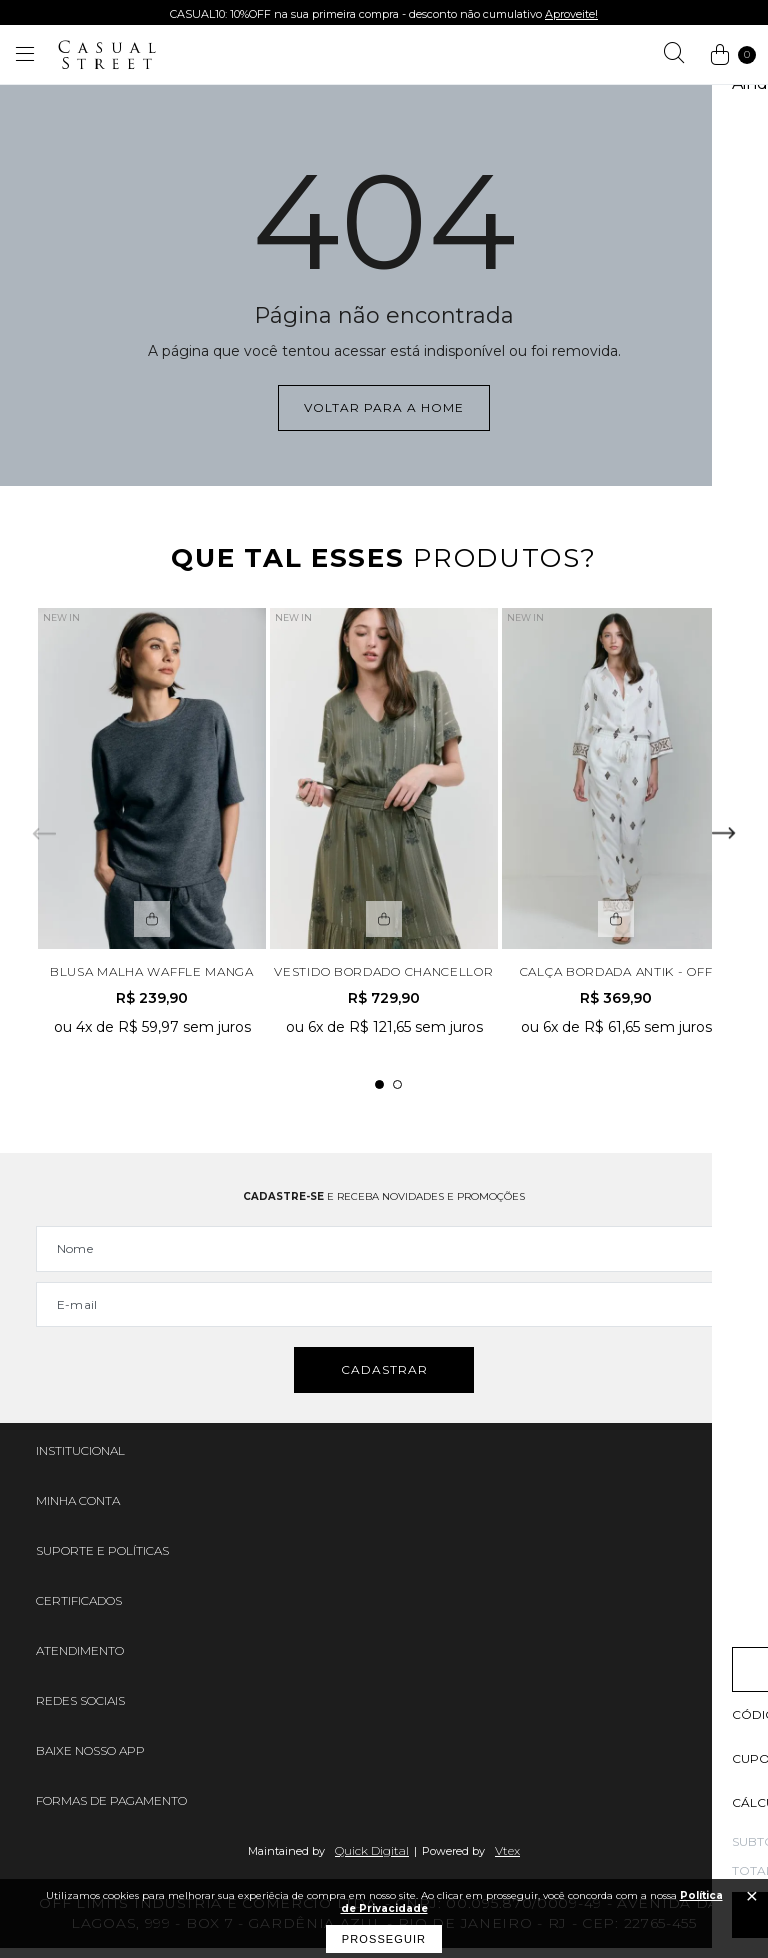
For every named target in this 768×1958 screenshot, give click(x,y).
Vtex (507, 1860)
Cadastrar (384, 1380)
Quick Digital (372, 1860)
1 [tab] (379, 1090)
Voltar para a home (384, 407)
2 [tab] (397, 1090)
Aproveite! (571, 14)
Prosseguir (384, 1939)
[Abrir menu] (25, 55)
